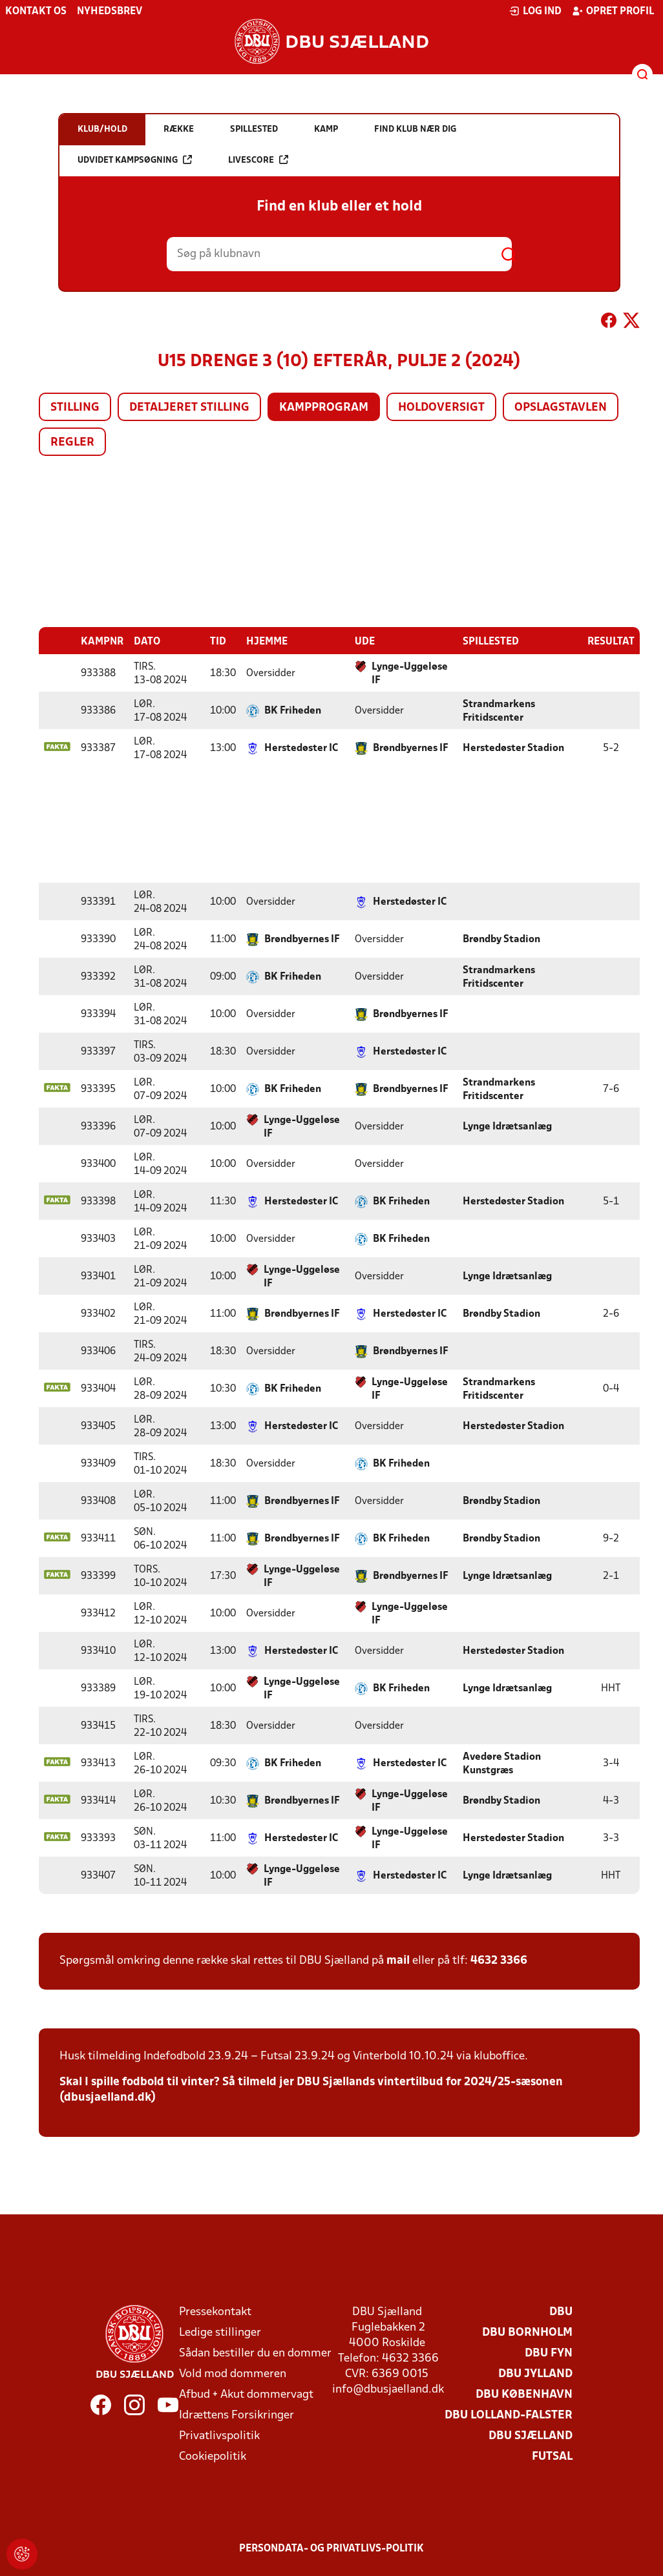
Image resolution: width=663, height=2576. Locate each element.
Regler (72, 442)
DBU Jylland (535, 2373)
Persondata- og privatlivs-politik (331, 2548)
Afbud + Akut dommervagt (246, 2394)
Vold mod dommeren (232, 2373)
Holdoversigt (441, 407)
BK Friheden (292, 710)
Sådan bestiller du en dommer (255, 2352)
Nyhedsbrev (109, 11)
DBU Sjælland (531, 2435)
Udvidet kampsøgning (135, 160)
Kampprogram (323, 407)
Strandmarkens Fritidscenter (499, 710)
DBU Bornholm (527, 2332)
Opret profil (613, 11)
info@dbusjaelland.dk (388, 2389)
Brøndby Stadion (501, 938)
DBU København (524, 2394)
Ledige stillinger (220, 2332)
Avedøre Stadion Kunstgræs (502, 1763)
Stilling (75, 407)
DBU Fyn (549, 2352)
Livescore (258, 160)
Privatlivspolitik (219, 2435)
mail (398, 1960)
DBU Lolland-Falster (509, 2414)
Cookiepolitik (212, 2456)
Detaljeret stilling (189, 407)
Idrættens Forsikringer (236, 2414)
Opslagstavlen (560, 407)
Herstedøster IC (301, 747)
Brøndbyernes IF (410, 747)
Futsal (552, 2456)
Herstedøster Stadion (513, 747)
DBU (561, 2311)
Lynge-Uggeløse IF (410, 673)
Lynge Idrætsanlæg (507, 1126)
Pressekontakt (215, 2311)
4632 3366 (498, 1960)
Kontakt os (36, 11)
